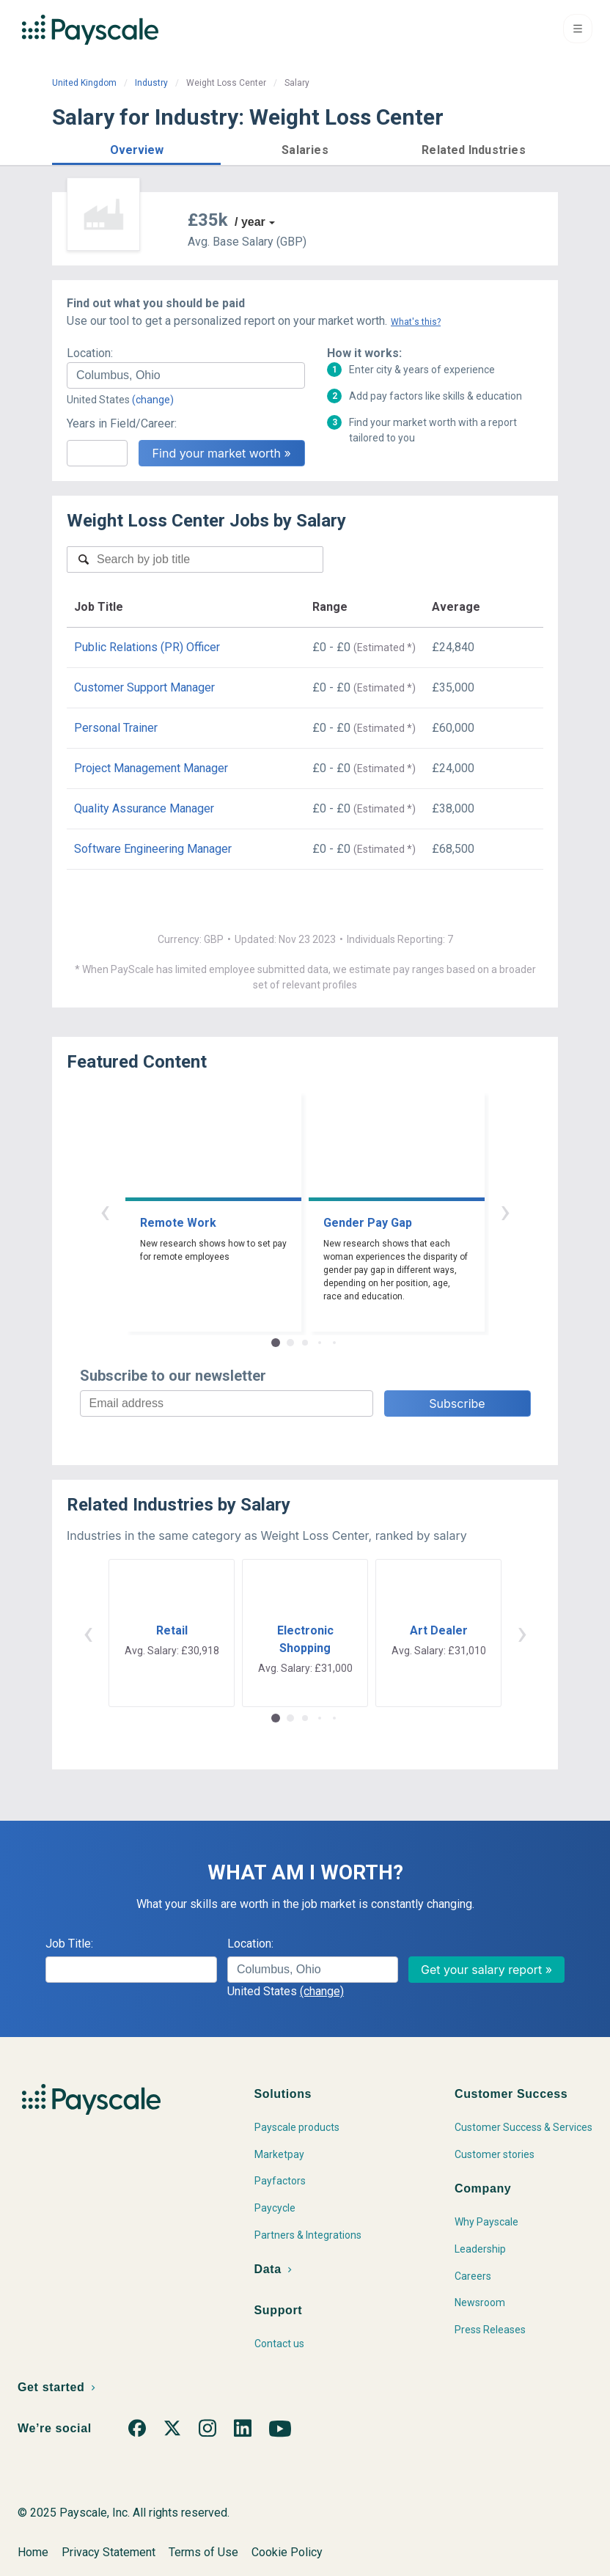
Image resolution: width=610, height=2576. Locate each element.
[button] (136, 148)
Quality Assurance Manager (144, 808)
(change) (153, 400)
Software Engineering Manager (153, 849)
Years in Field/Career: (122, 423)
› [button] (505, 1211)
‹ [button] (105, 1211)
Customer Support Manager (144, 687)
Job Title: (69, 1944)
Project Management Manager (151, 768)
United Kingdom (84, 83)
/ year (250, 222)
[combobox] (186, 375)
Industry (151, 83)
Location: (90, 353)
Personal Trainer (116, 728)
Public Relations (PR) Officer (147, 647)
